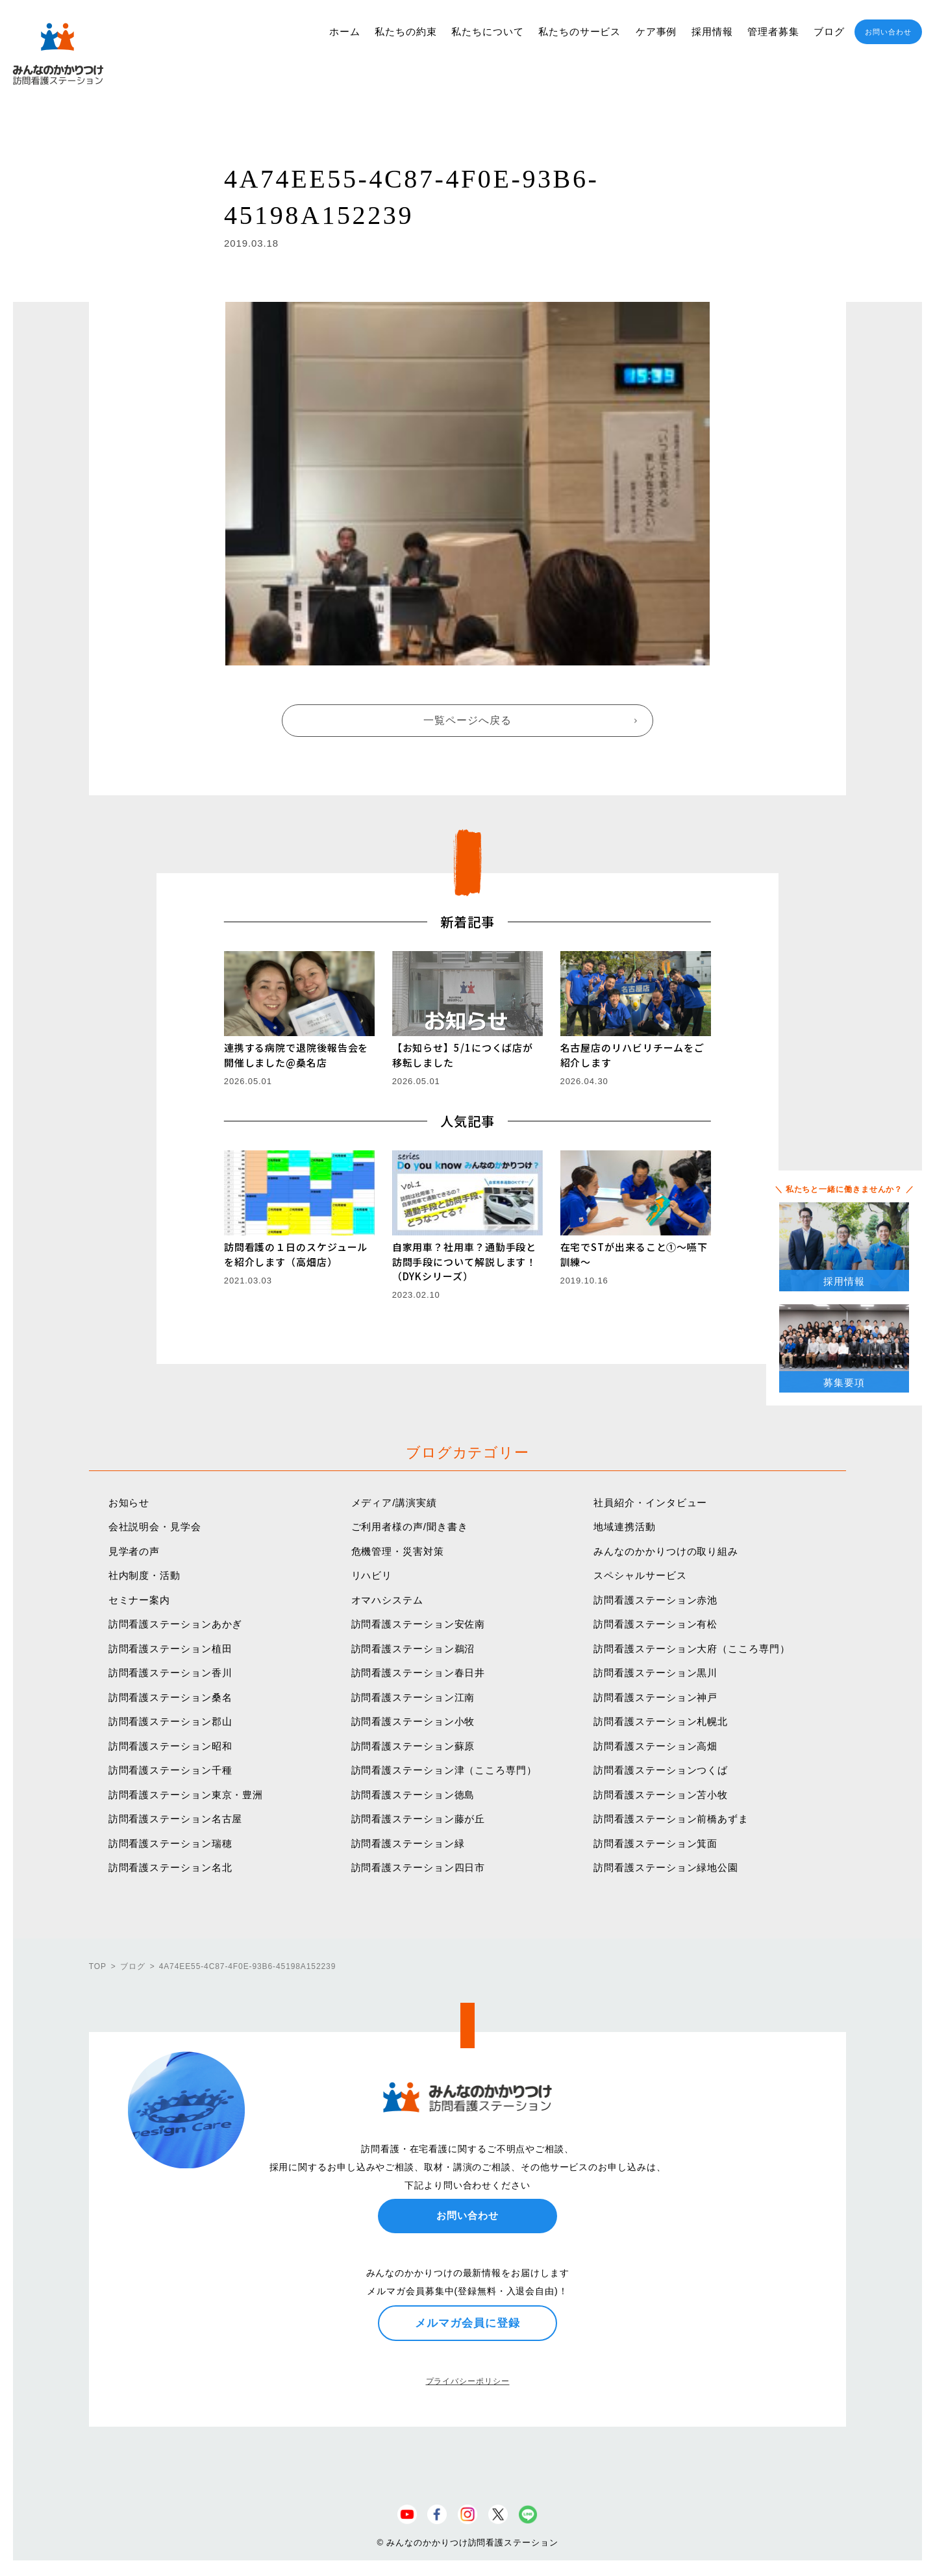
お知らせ (129, 1502)
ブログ (829, 31)
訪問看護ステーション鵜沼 (413, 1648)
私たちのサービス (579, 31)
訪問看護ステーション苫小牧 (660, 1794)
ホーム (344, 31)
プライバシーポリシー (468, 2381)
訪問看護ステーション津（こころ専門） (444, 1770)
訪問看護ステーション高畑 (655, 1746)
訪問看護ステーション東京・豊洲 (186, 1794)
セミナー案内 (139, 1599)
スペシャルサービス (639, 1575)
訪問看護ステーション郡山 (170, 1721)
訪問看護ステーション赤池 (655, 1599)
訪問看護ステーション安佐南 (418, 1623)
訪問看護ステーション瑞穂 (170, 1843)
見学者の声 (134, 1551)
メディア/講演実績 (394, 1502)
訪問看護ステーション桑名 (170, 1697)
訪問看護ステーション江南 (413, 1697)
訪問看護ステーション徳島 (413, 1794)
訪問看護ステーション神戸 (655, 1697)
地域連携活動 (624, 1526)
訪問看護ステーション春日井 (418, 1672)
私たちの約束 (405, 31)
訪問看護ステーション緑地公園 (665, 1867)
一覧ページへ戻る (467, 720)
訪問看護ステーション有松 (655, 1623)
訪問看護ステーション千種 (170, 1770)
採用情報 (712, 31)
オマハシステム (387, 1599)
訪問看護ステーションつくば (660, 1770)
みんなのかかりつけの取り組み (665, 1551)
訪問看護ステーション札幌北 (660, 1721)
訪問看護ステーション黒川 (655, 1672)
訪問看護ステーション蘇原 (413, 1746)
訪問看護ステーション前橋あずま (671, 1818)
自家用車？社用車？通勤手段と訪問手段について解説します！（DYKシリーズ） (464, 1261)
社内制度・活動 (144, 1575)
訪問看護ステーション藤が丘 (418, 1818)
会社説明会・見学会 (154, 1526)
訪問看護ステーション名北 (170, 1867)
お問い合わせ (888, 32)
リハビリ (372, 1575)
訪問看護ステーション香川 (170, 1672)
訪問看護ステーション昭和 (170, 1746)
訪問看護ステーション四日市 (418, 1867)
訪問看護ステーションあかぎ (175, 1623)
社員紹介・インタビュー (650, 1502)
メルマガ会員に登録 (467, 2322)
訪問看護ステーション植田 (170, 1648)
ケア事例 (656, 31)
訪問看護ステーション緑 (408, 1843)
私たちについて (487, 31)
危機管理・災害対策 (397, 1551)
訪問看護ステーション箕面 (655, 1843)
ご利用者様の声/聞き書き (409, 1526)
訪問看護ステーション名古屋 (175, 1818)
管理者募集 (773, 31)
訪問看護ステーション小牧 (413, 1721)
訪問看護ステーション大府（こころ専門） (691, 1648)
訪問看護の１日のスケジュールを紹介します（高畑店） (296, 1254)
